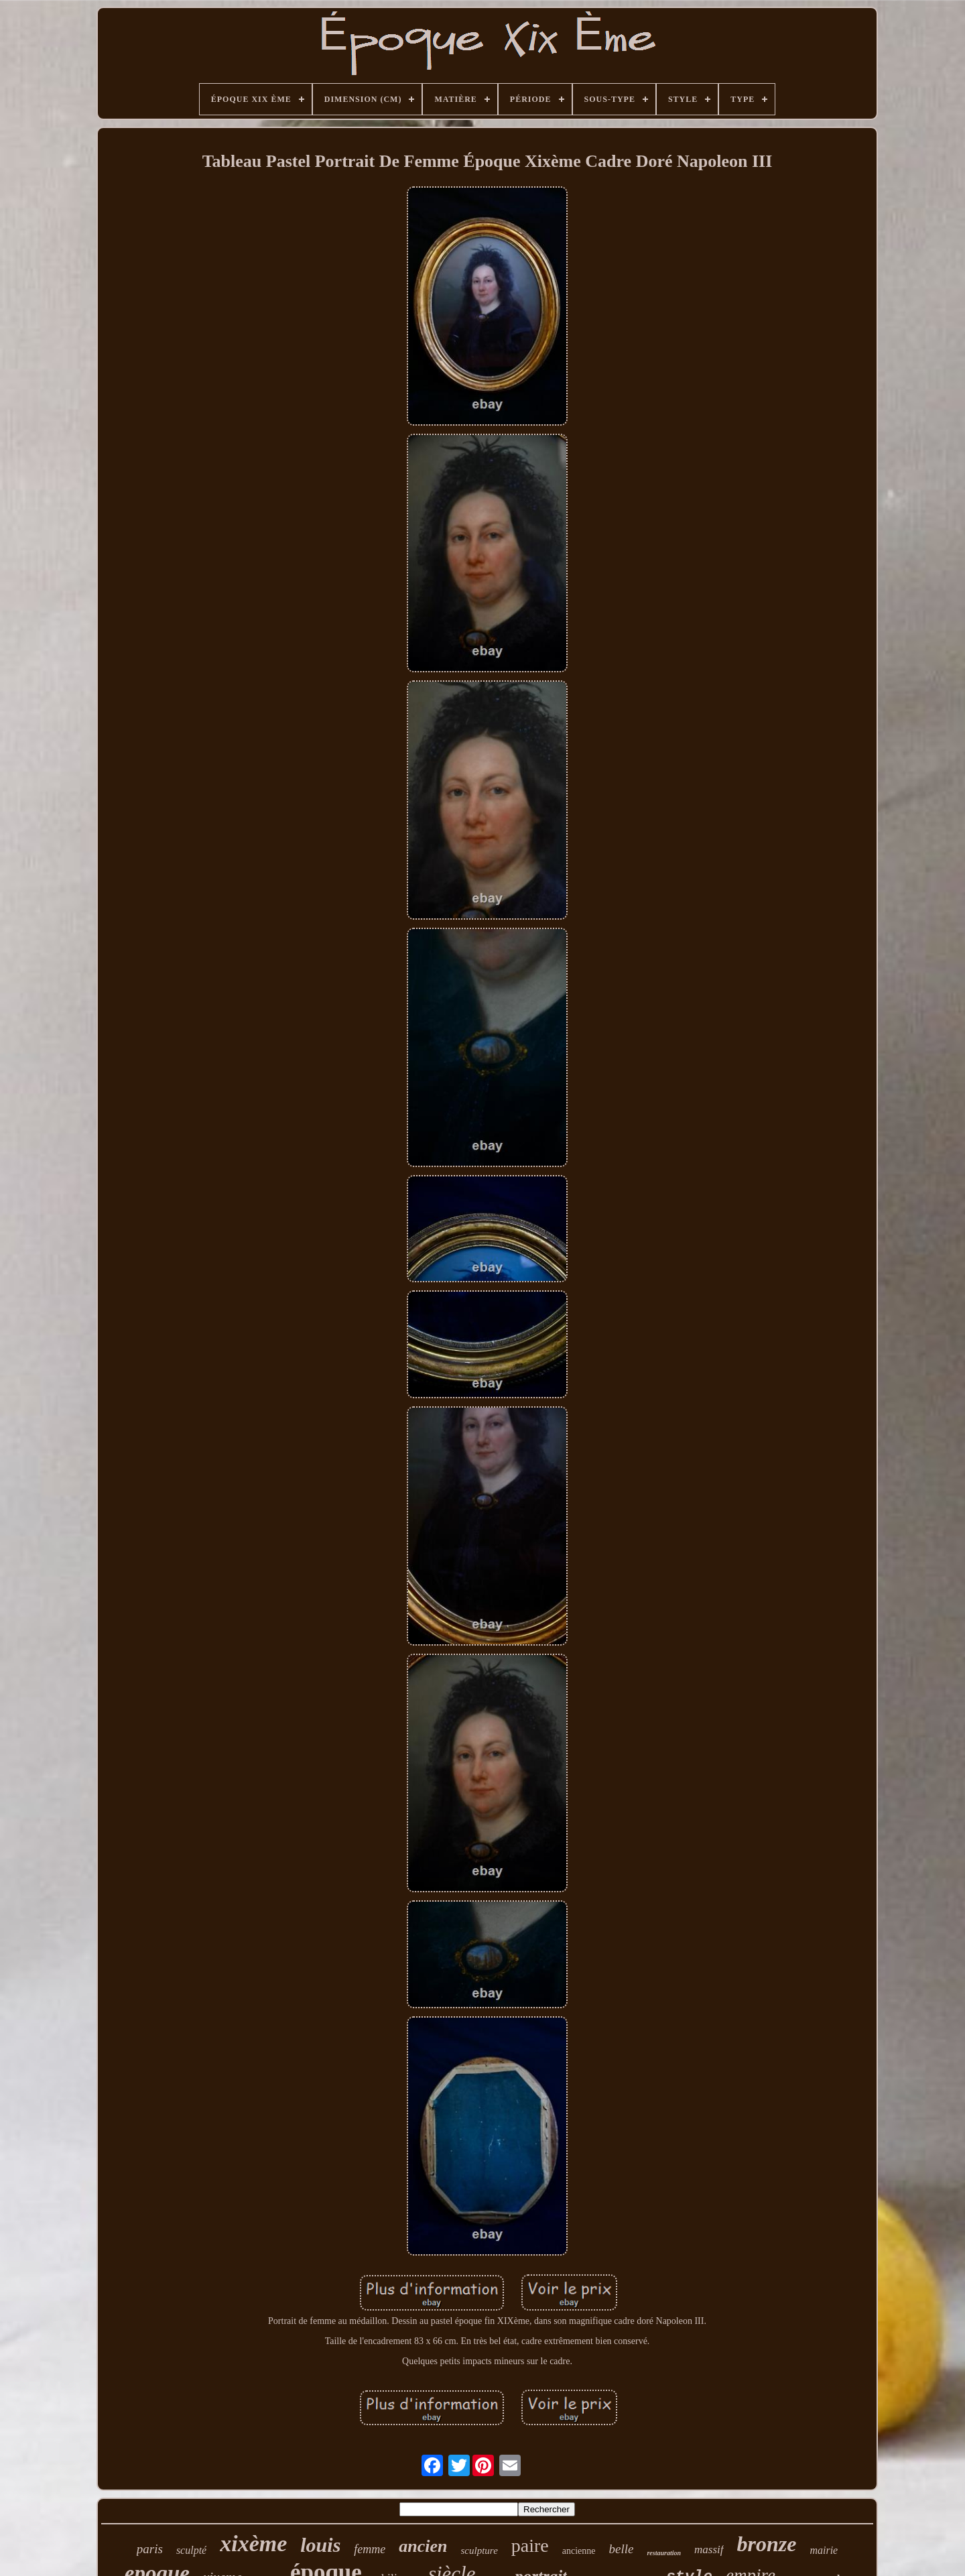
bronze (767, 2544)
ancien (423, 2546)
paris (150, 2549)
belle (621, 2549)
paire (530, 2545)
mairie (824, 2550)
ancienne (579, 2551)
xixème (253, 2543)
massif (708, 2549)
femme (369, 2549)
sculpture (479, 2550)
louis (320, 2545)
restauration (664, 2553)
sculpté (191, 2550)
